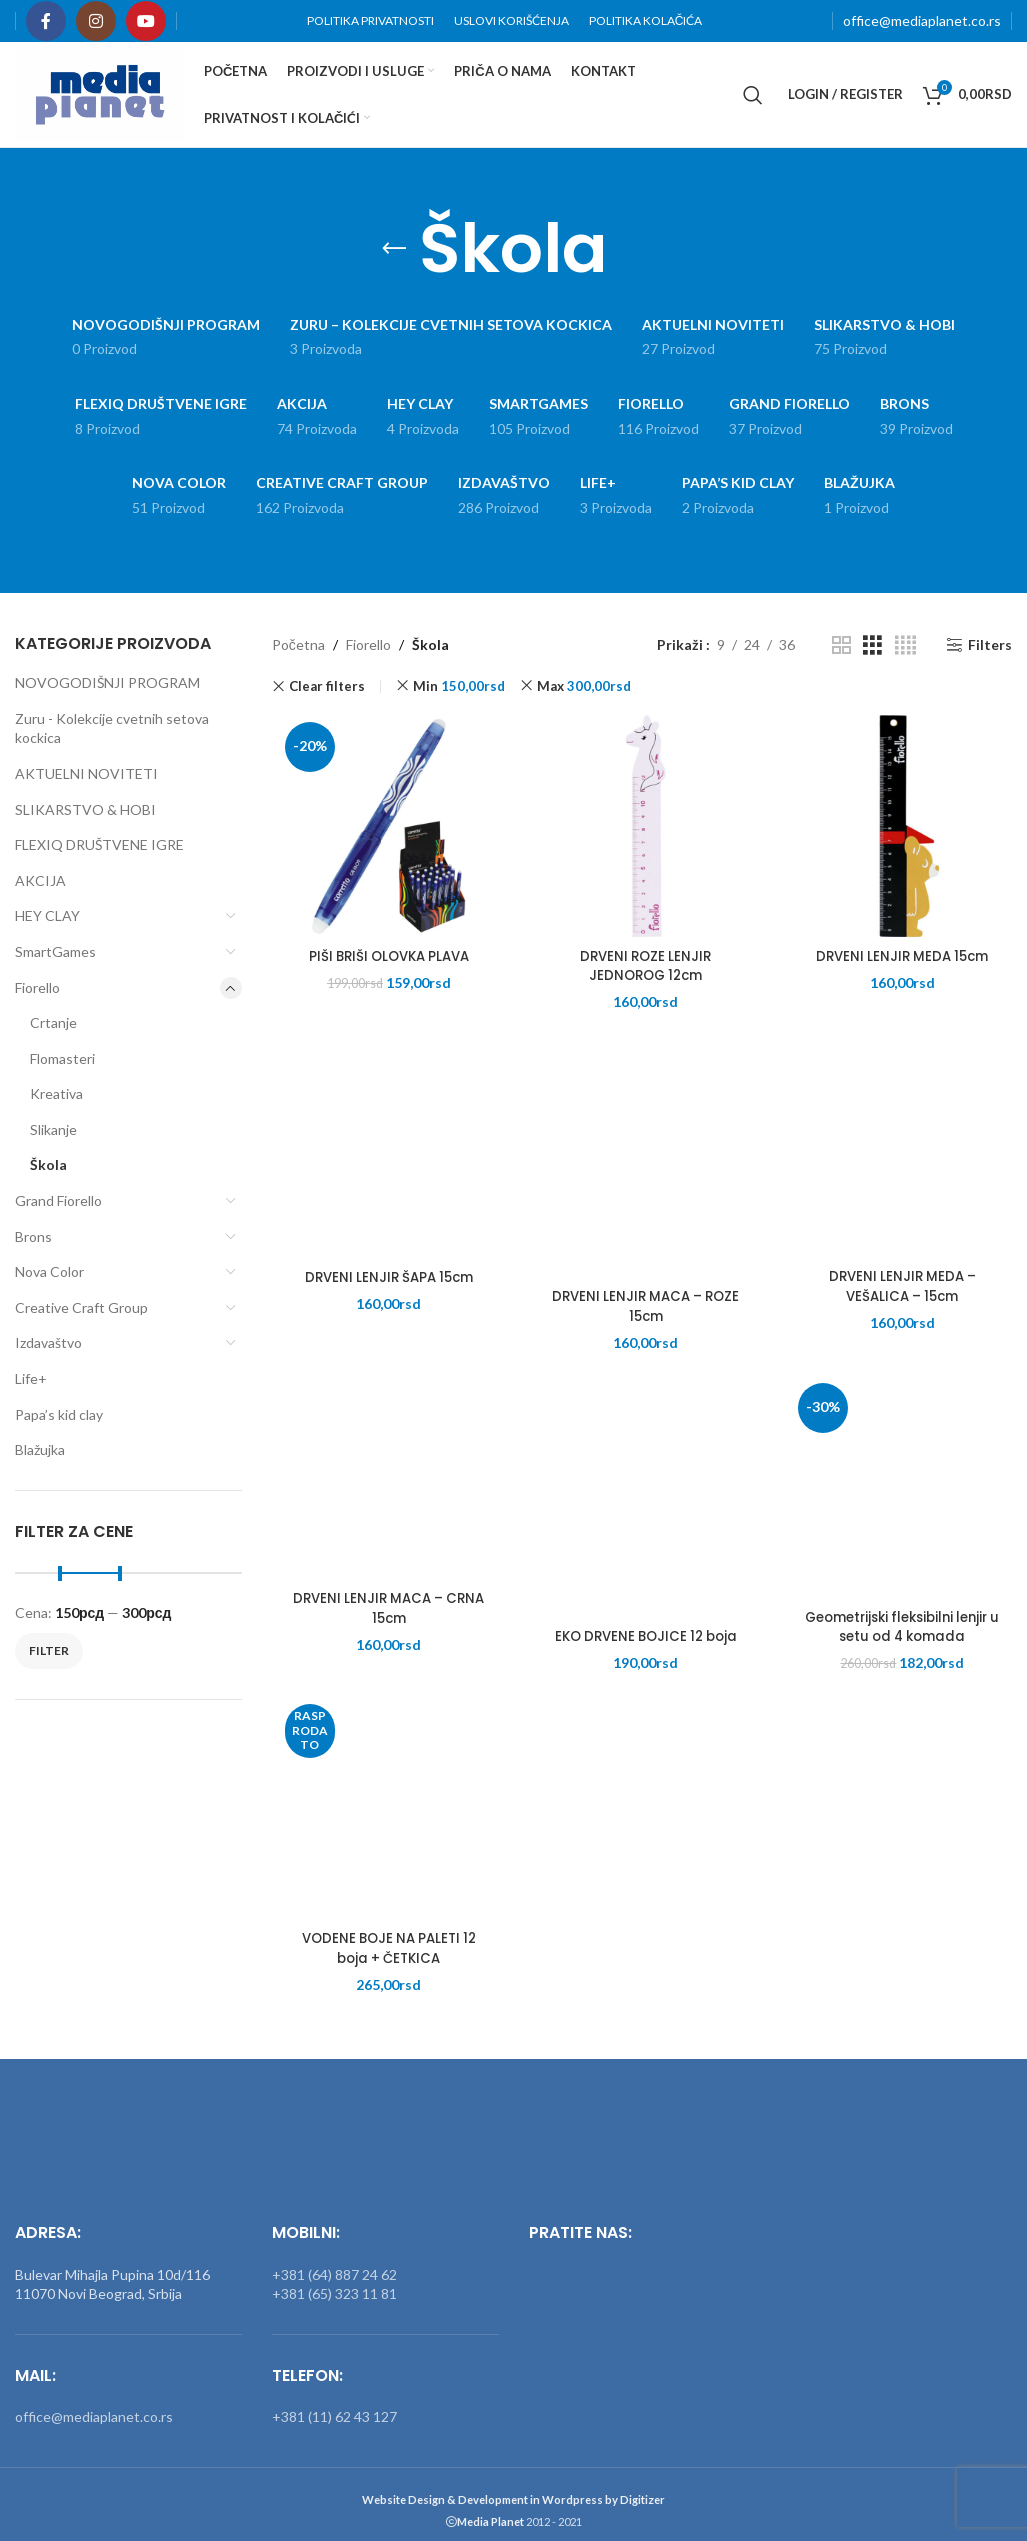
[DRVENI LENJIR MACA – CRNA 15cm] (385, 1470)
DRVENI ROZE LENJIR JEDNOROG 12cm (642, 970)
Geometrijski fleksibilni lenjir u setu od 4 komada (899, 1631)
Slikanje (53, 1129)
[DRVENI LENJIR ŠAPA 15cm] (385, 1149)
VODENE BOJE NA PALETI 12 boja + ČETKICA (385, 1952)
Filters (990, 645)
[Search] (753, 95)
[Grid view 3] (872, 645)
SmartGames (55, 951)
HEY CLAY (47, 915)
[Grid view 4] (905, 645)
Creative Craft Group (81, 1307)
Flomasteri (62, 1058)
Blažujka (40, 1449)
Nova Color (49, 1271)
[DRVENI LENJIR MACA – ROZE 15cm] (641, 1168)
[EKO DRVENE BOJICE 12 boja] (641, 1508)
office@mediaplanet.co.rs (922, 20)
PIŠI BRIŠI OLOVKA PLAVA (385, 960)
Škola (48, 1164)
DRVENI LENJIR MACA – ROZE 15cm (642, 1310)
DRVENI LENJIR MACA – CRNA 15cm (385, 1612)
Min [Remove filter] (459, 686)
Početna (298, 644)
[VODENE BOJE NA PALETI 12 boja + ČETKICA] (385, 1810)
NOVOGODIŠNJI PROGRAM (107, 682)
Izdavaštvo (48, 1342)
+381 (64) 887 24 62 (334, 2262)
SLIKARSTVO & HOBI (85, 809)
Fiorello (37, 987)
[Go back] (394, 249)
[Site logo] (99, 92)
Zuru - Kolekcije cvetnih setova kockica (112, 728)
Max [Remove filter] (584, 686)
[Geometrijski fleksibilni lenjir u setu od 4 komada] (898, 1489)
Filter (49, 1650)
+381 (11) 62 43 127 (334, 2405)
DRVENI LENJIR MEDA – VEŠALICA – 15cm (899, 1290)
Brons (33, 1236)
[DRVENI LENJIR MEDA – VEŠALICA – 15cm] (898, 1148)
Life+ (31, 1378)
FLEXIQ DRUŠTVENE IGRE (99, 844)
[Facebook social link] (46, 21)
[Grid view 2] (841, 645)
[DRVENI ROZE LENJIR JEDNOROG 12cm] (641, 828)
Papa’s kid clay (59, 1414)
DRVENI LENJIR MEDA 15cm (899, 960)
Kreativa (56, 1093)
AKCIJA (40, 880)
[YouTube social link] (146, 21)
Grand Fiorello (58, 1200)
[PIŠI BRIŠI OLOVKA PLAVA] (385, 828)
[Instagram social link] (96, 21)
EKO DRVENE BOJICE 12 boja (641, 1640)
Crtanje (53, 1022)
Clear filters (327, 686)
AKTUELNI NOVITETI (86, 773)
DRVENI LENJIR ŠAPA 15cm (385, 1281)
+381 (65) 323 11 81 (334, 2282)
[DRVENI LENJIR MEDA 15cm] (898, 828)
